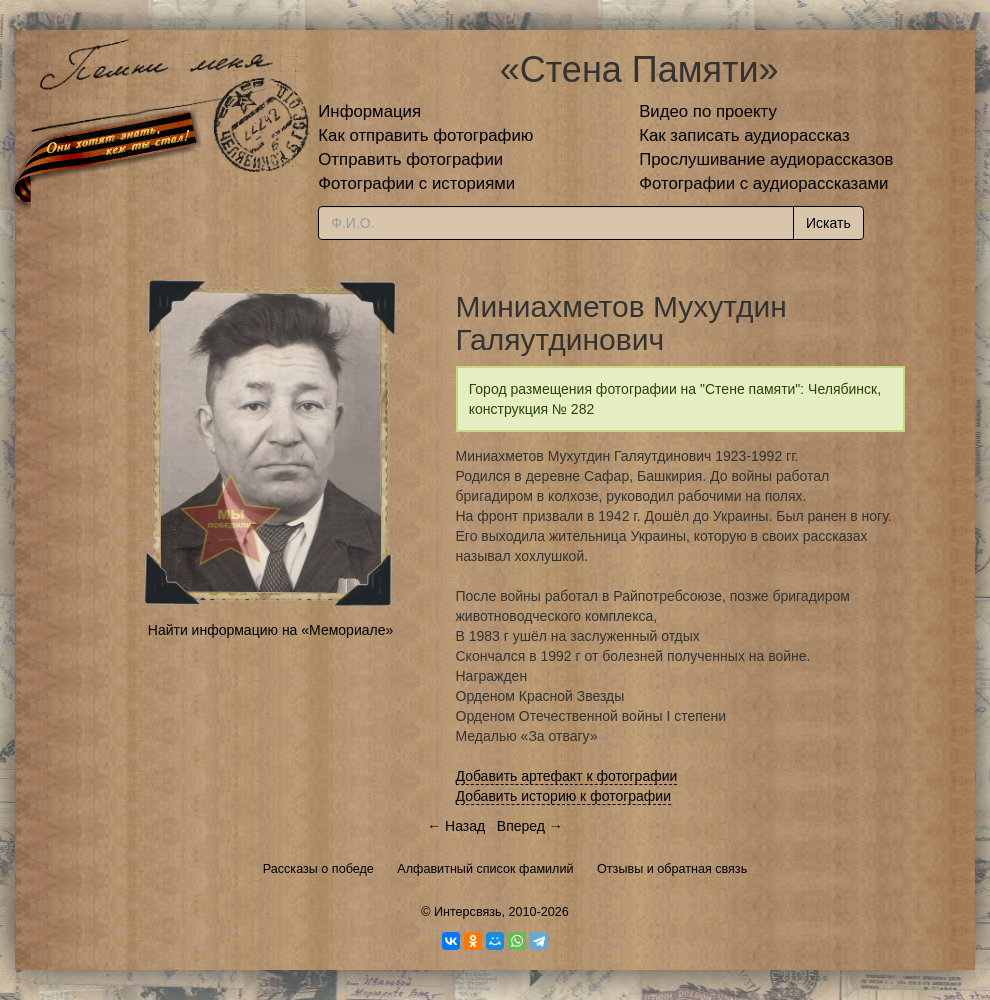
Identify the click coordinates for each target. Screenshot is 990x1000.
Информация (369, 111)
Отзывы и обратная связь (672, 869)
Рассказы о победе (318, 869)
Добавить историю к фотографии (564, 796)
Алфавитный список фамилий (485, 869)
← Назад (456, 826)
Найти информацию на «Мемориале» (270, 630)
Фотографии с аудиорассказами (763, 183)
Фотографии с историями (416, 183)
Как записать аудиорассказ (744, 135)
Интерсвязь (468, 912)
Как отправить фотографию (425, 135)
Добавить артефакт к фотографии (567, 776)
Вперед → (530, 826)
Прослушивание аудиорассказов (766, 159)
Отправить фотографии (410, 159)
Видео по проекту (708, 111)
